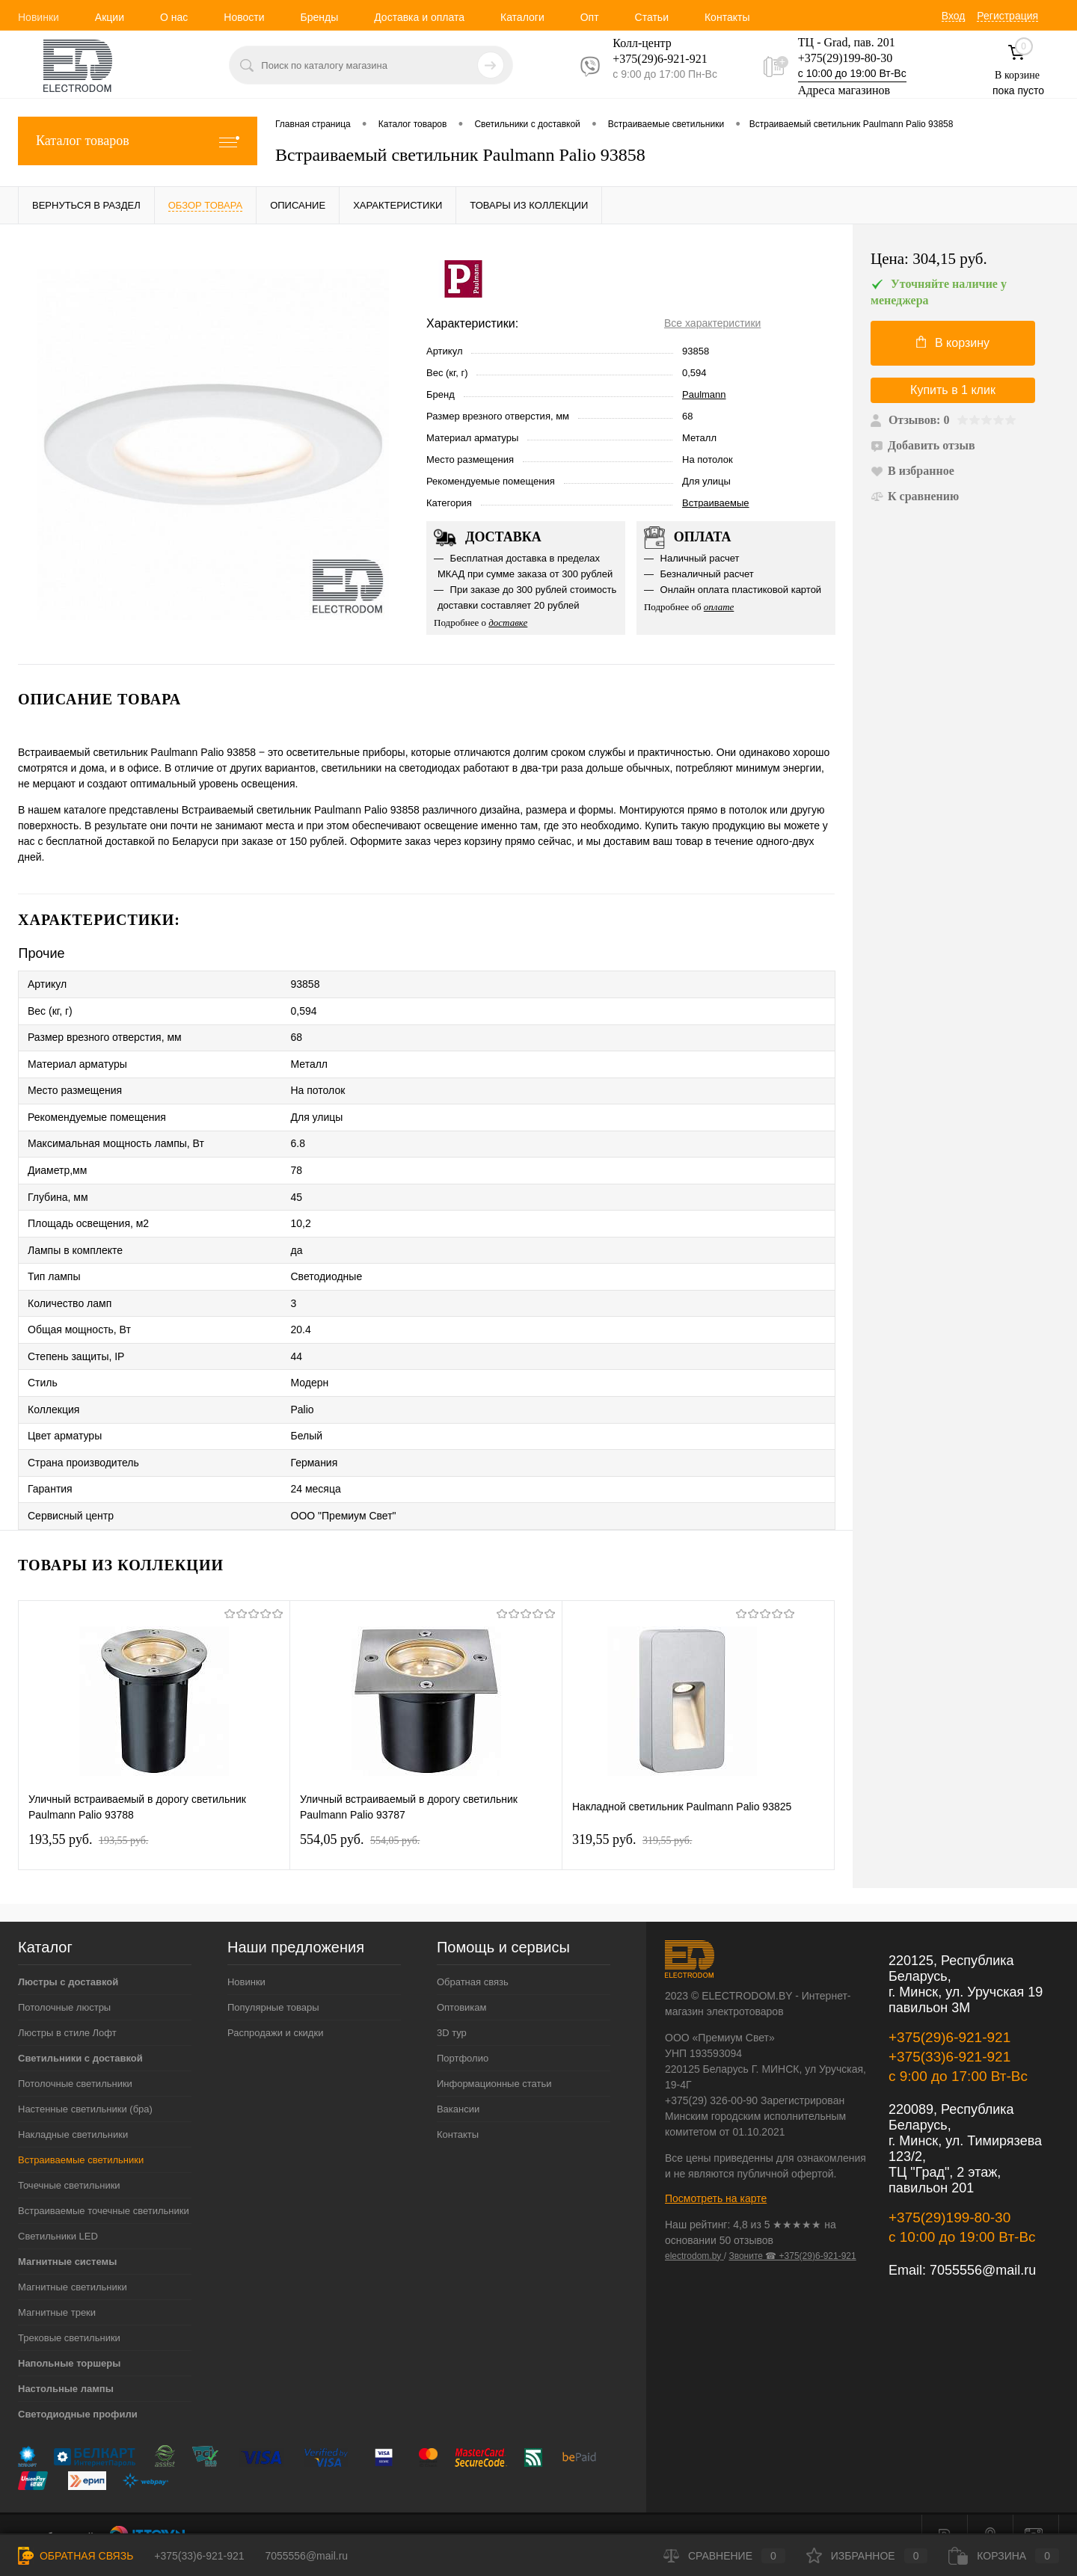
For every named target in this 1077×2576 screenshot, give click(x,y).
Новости (244, 17)
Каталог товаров (137, 141)
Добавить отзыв (923, 445)
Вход (954, 16)
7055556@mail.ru (983, 2245)
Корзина (1003, 2556)
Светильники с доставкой (80, 2033)
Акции (109, 17)
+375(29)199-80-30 (845, 58)
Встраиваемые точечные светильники (103, 2186)
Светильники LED (58, 2211)
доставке (507, 622)
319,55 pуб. (632, 1814)
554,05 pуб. (360, 1814)
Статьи (652, 17)
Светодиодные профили (78, 2389)
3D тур (452, 2008)
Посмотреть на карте (716, 2174)
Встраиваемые (715, 502)
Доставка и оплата (419, 17)
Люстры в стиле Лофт (67, 2008)
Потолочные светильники (75, 2059)
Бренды (319, 17)
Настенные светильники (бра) (85, 2084)
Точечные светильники (69, 2160)
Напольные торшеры (69, 2338)
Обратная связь (473, 1957)
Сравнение (724, 2556)
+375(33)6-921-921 (949, 2032)
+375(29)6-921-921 (949, 2012)
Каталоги (522, 17)
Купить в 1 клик (952, 390)
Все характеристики (712, 323)
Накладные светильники (73, 2109)
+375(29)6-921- (651, 58)
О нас (174, 17)
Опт (589, 17)
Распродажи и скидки (275, 2008)
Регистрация (1007, 16)
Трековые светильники (69, 2313)
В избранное (912, 470)
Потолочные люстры (64, 1982)
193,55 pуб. (88, 1814)
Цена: (929, 259)
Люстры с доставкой (68, 1957)
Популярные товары (273, 1982)
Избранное (867, 2556)
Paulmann (704, 394)
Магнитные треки (57, 2287)
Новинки (38, 17)
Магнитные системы (67, 2237)
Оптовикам (462, 1982)
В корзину (952, 342)
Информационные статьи (494, 2059)
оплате (719, 606)
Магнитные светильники (72, 2262)
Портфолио (462, 2033)
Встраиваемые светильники (81, 2135)
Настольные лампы (66, 2364)
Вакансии (458, 2084)
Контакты (727, 17)
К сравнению (915, 496)
